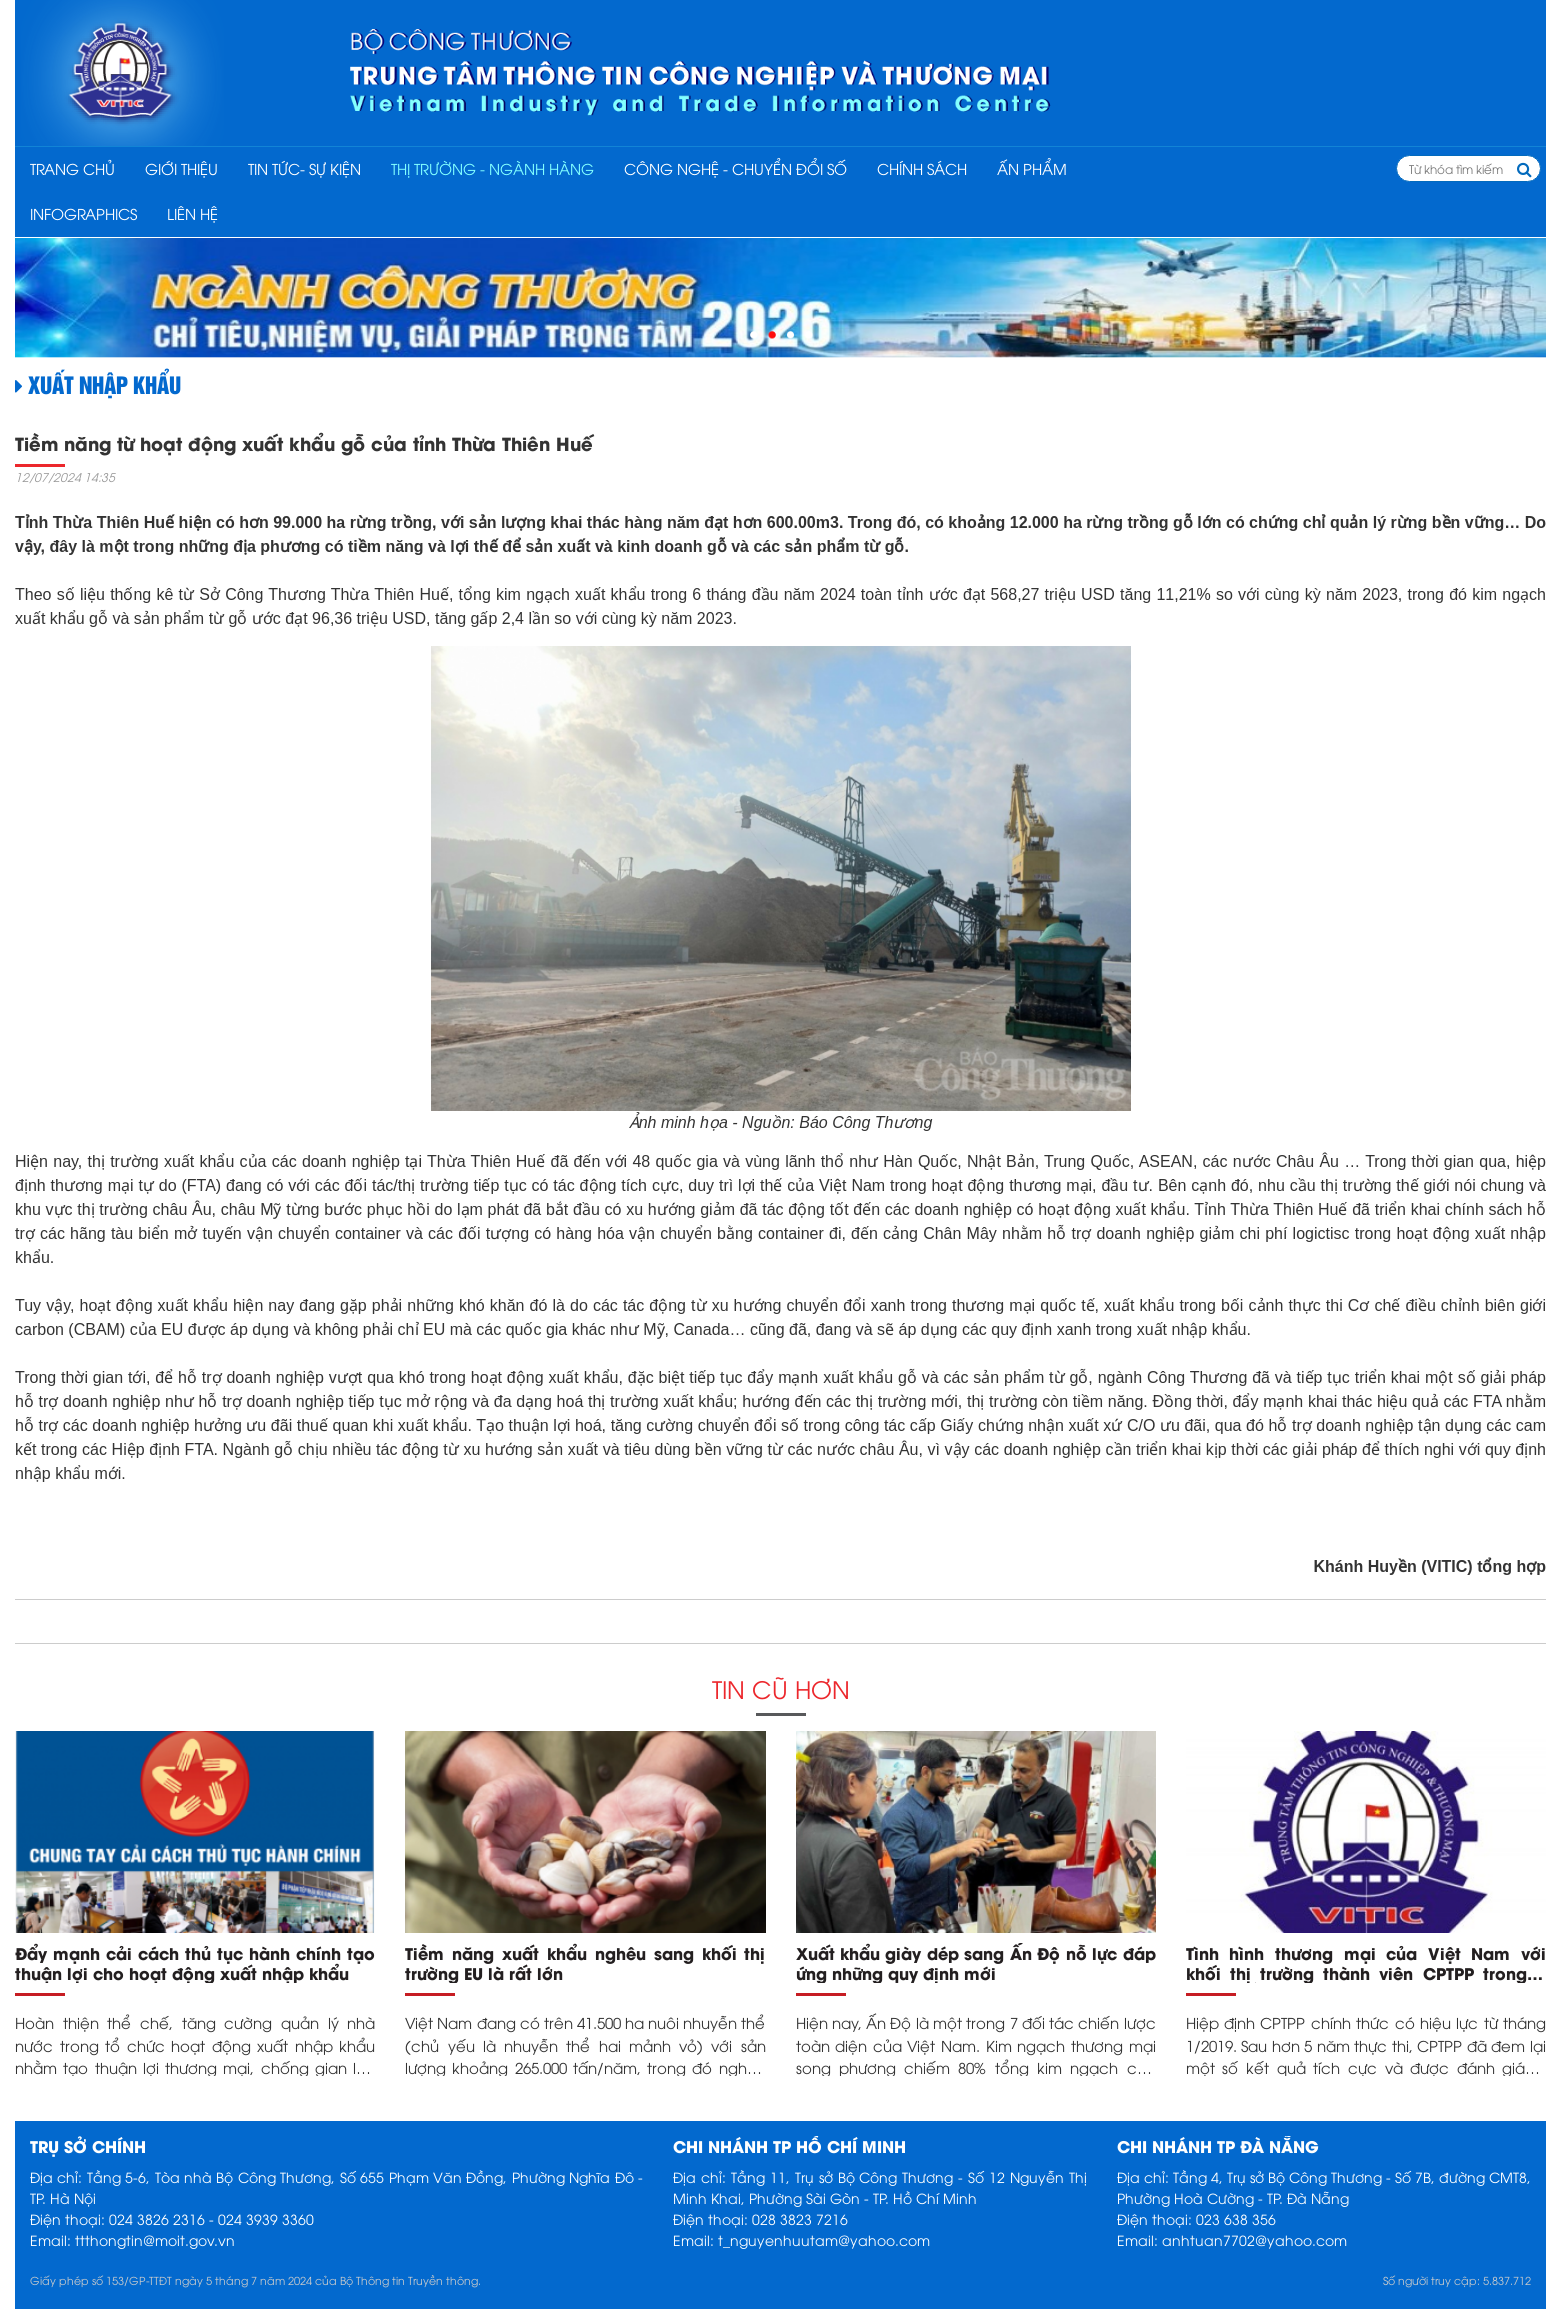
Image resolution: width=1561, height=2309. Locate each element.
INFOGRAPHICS (83, 213)
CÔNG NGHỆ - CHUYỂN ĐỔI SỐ (735, 168)
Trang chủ (72, 168)
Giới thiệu (181, 168)
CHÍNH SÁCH (922, 168)
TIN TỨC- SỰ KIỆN (304, 168)
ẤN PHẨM (1032, 168)
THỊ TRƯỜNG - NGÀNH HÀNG (492, 168)
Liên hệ (192, 213)
